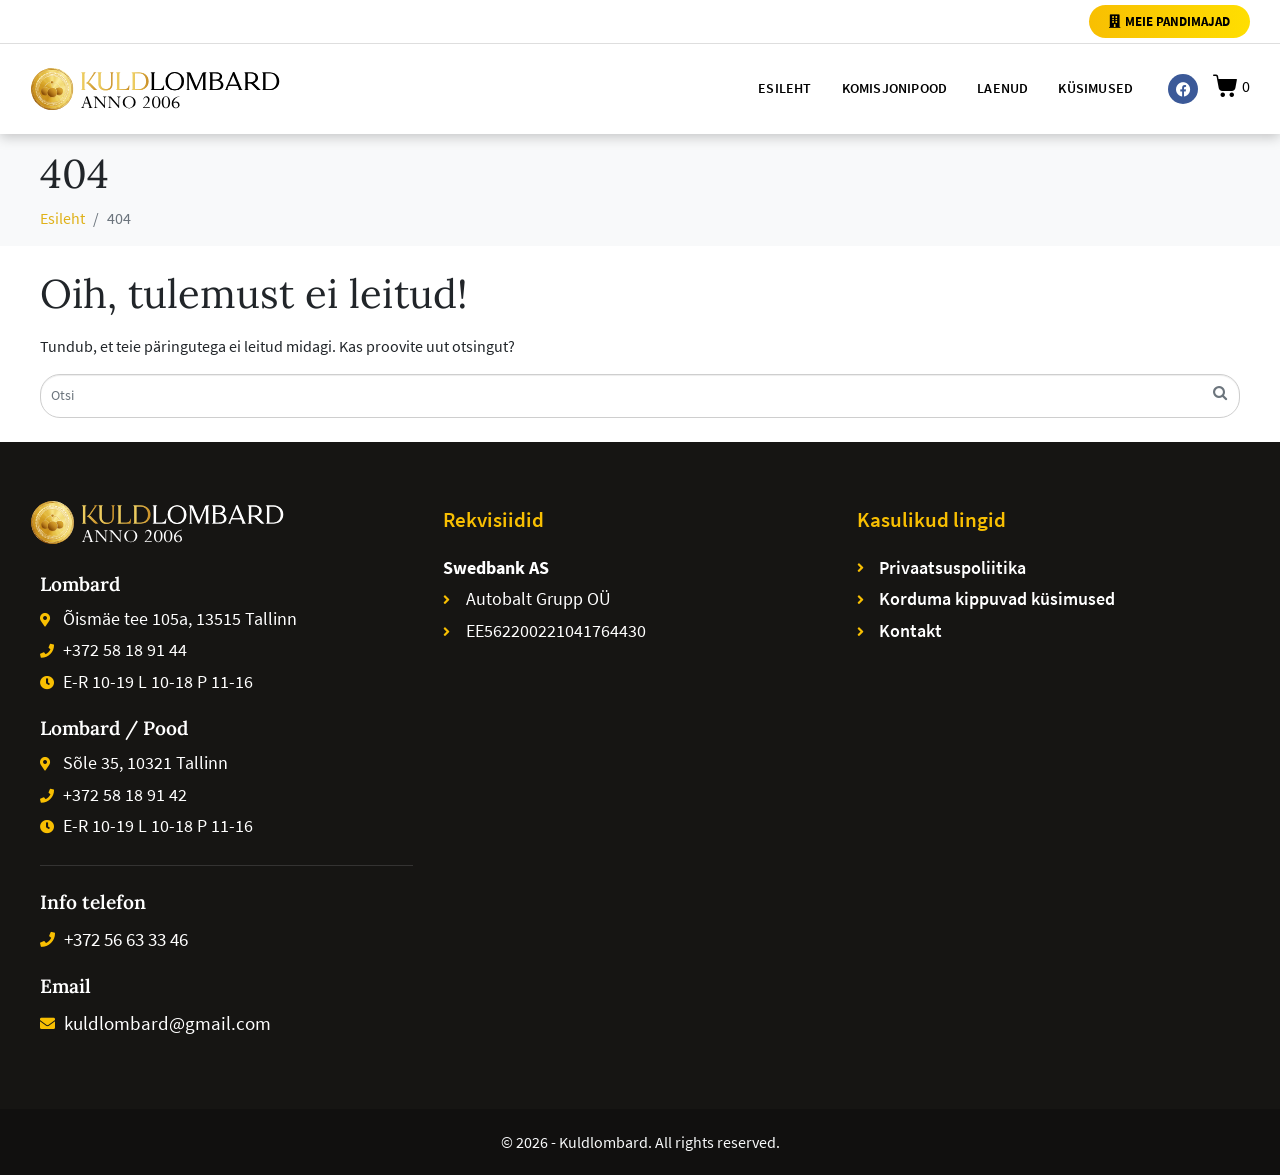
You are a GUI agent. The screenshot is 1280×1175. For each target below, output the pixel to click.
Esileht (784, 88)
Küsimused (1095, 88)
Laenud (1002, 88)
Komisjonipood (895, 88)
